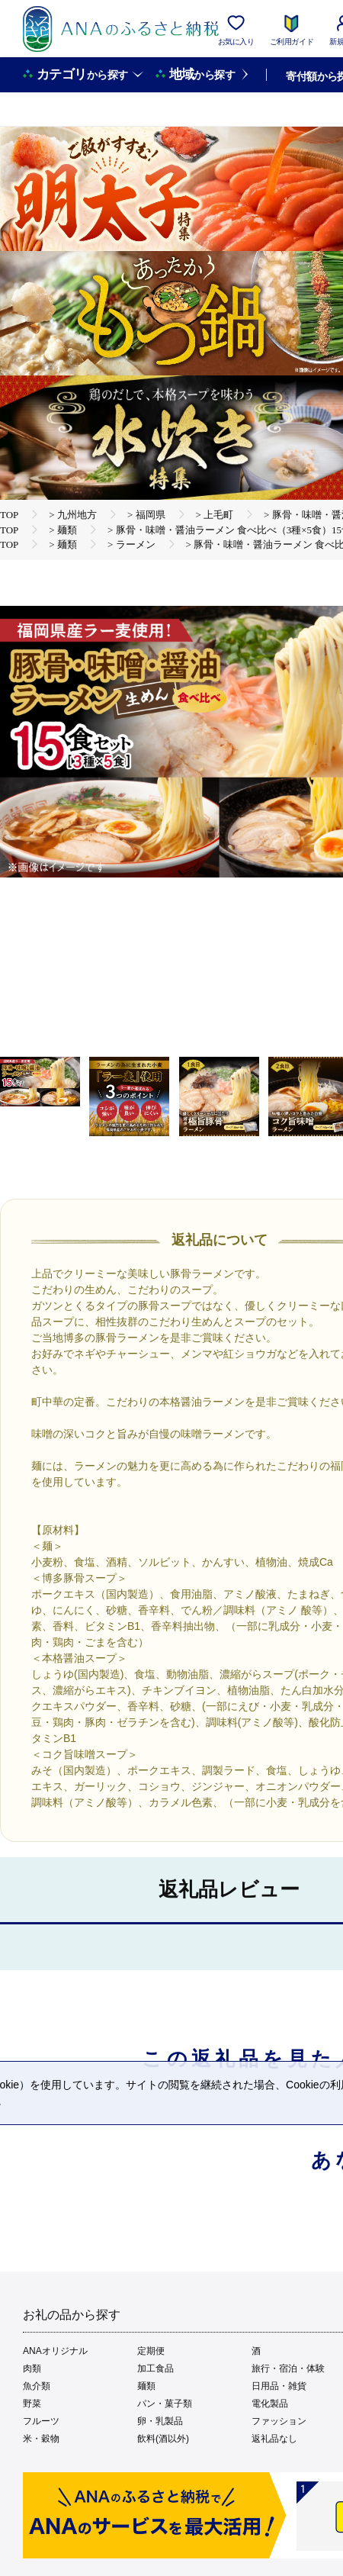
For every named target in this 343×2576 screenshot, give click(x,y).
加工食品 (155, 2368)
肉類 (32, 2368)
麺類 (146, 2386)
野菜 (32, 2403)
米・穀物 (41, 2438)
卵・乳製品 (160, 2421)
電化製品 (270, 2403)
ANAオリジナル (55, 2351)
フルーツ (41, 2421)
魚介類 (36, 2386)
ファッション (279, 2421)
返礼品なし (274, 2438)
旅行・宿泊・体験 (288, 2368)
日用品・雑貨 (279, 2386)
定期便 (151, 2351)
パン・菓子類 (164, 2403)
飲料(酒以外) (163, 2438)
